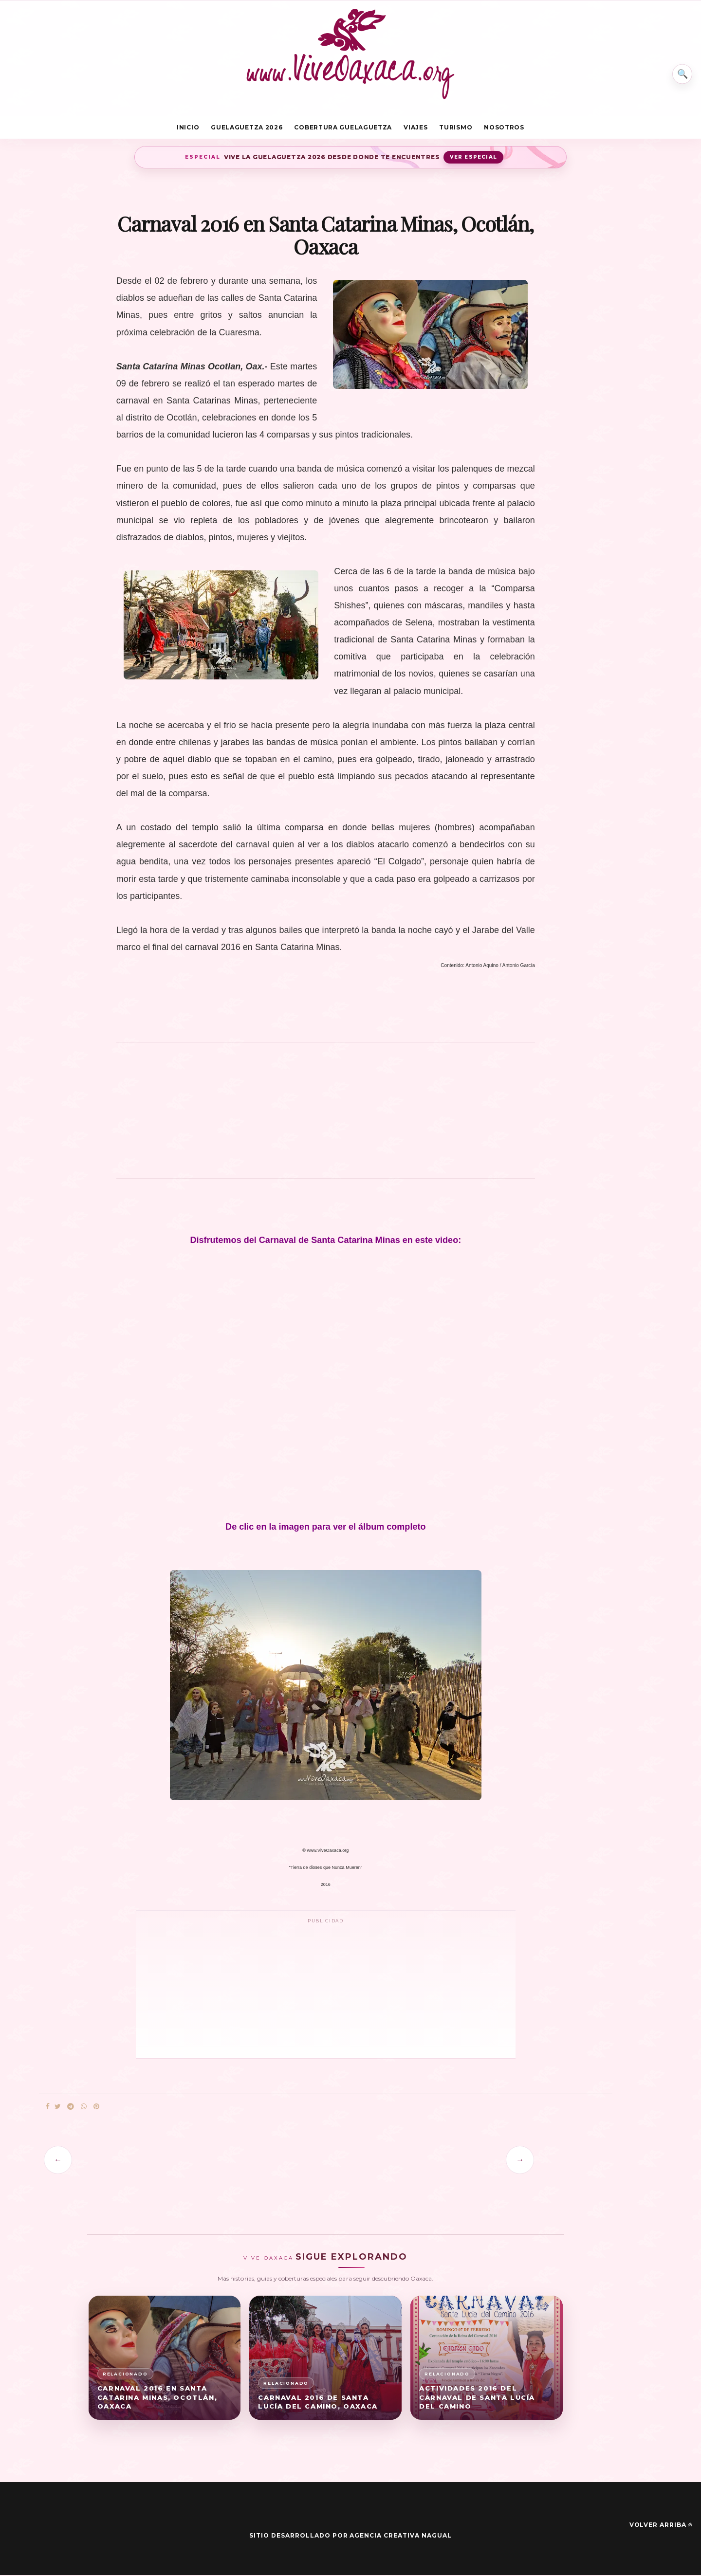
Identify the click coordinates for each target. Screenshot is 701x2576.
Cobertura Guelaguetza (343, 127)
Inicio (188, 127)
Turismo (455, 127)
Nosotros (504, 127)
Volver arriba (661, 2526)
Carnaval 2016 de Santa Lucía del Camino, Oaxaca (317, 2403)
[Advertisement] (325, 1117)
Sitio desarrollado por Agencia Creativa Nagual (350, 2536)
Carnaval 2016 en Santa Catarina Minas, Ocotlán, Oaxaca (157, 2398)
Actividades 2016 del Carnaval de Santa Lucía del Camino (477, 2398)
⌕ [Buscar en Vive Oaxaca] (680, 70)
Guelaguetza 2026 (246, 127)
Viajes (415, 127)
